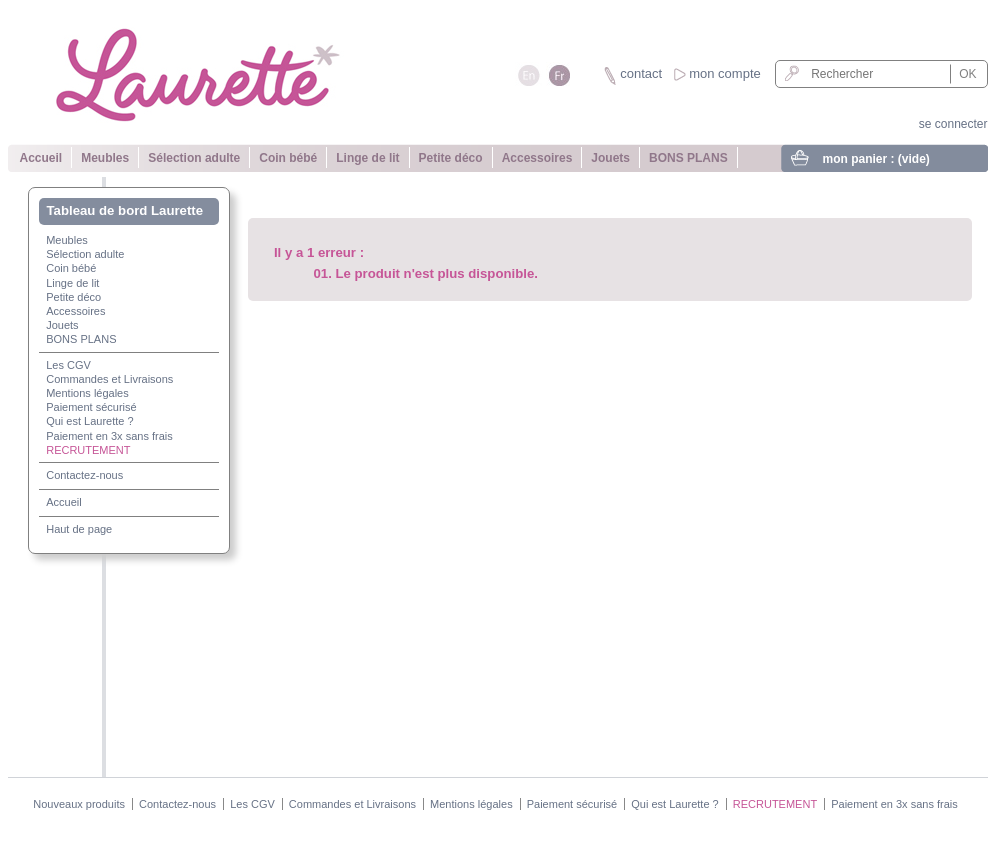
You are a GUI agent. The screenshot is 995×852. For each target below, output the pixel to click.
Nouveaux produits (79, 804)
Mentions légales (87, 393)
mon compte (725, 73)
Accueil (41, 158)
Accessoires (537, 158)
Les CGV (68, 365)
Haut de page (79, 529)
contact (641, 73)
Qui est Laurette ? (89, 421)
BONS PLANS (688, 158)
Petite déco (451, 158)
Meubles (105, 158)
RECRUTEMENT (88, 450)
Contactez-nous (84, 475)
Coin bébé (288, 158)
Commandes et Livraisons (109, 379)
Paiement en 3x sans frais (109, 436)
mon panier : (876, 159)
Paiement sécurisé (91, 407)
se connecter (953, 124)
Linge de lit (367, 158)
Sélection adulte (194, 158)
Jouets (610, 158)
